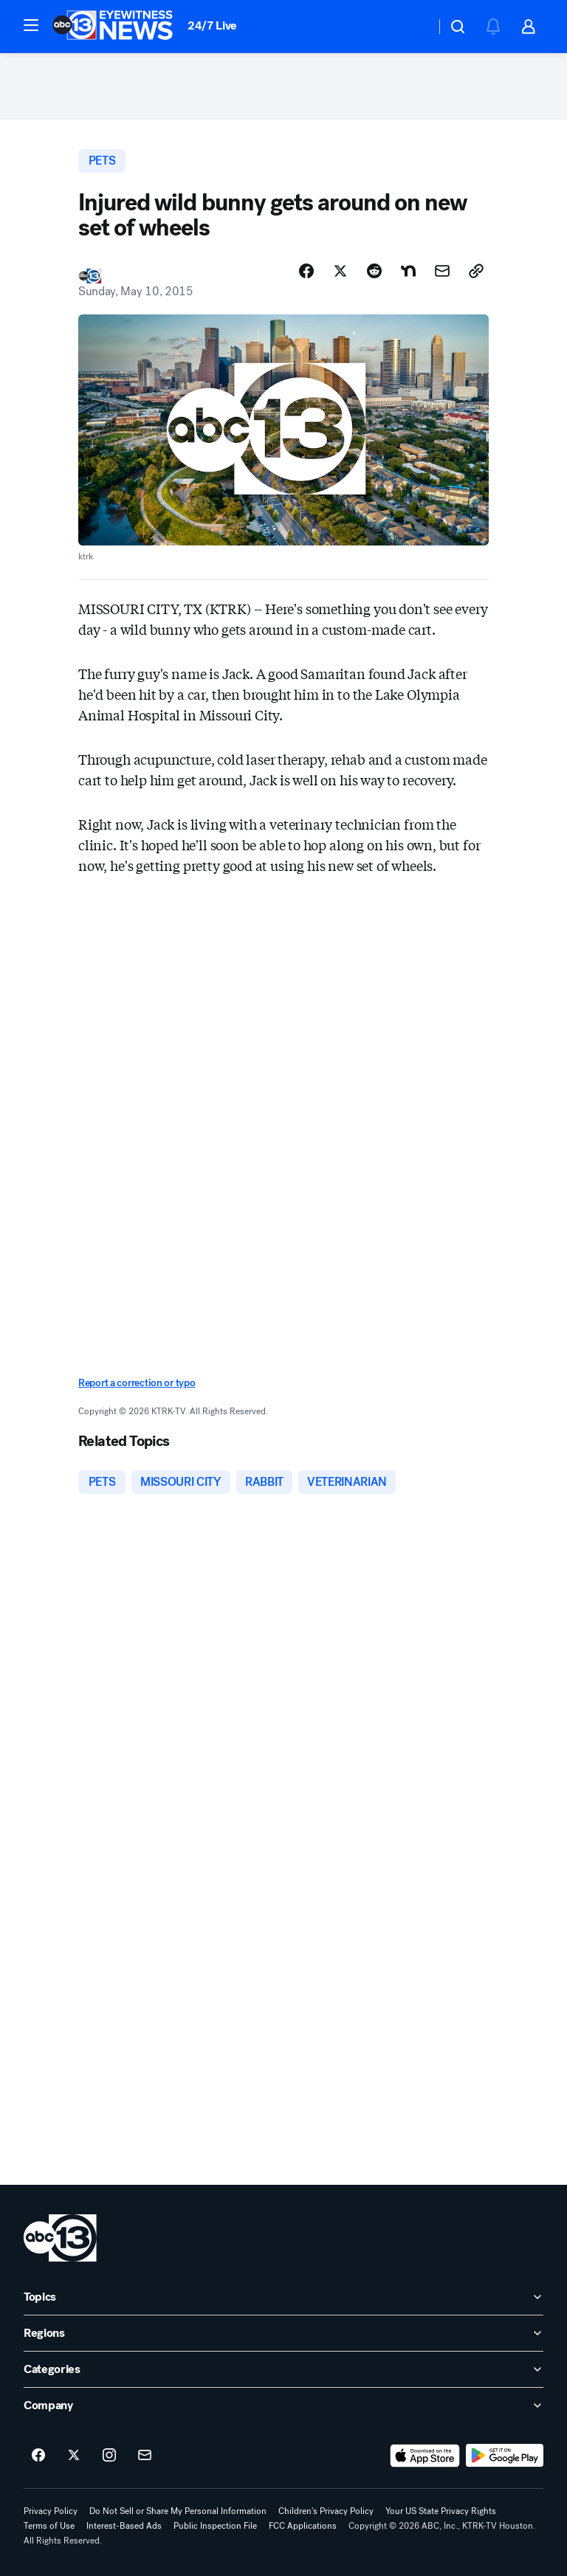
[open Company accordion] (283, 2405)
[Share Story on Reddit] (374, 270)
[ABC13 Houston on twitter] (74, 2455)
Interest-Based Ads (124, 2525)
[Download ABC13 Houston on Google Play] (504, 2455)
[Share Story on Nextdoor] (408, 270)
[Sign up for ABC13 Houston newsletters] (144, 2455)
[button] (31, 25)
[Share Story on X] (340, 270)
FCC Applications (303, 2525)
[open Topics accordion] (283, 2297)
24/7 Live (212, 25)
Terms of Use (49, 2525)
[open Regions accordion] (283, 2333)
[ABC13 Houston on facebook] (38, 2455)
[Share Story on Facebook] (306, 270)
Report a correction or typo (136, 1383)
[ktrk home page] (60, 2238)
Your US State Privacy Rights (440, 2511)
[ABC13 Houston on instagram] (109, 2455)
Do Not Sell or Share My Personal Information (178, 2511)
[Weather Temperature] (412, 26)
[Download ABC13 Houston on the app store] (425, 2455)
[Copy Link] (476, 270)
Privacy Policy (51, 2511)
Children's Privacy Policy (326, 2511)
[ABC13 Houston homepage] (112, 26)
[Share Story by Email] (442, 270)
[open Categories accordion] (283, 2369)
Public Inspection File (215, 2525)
